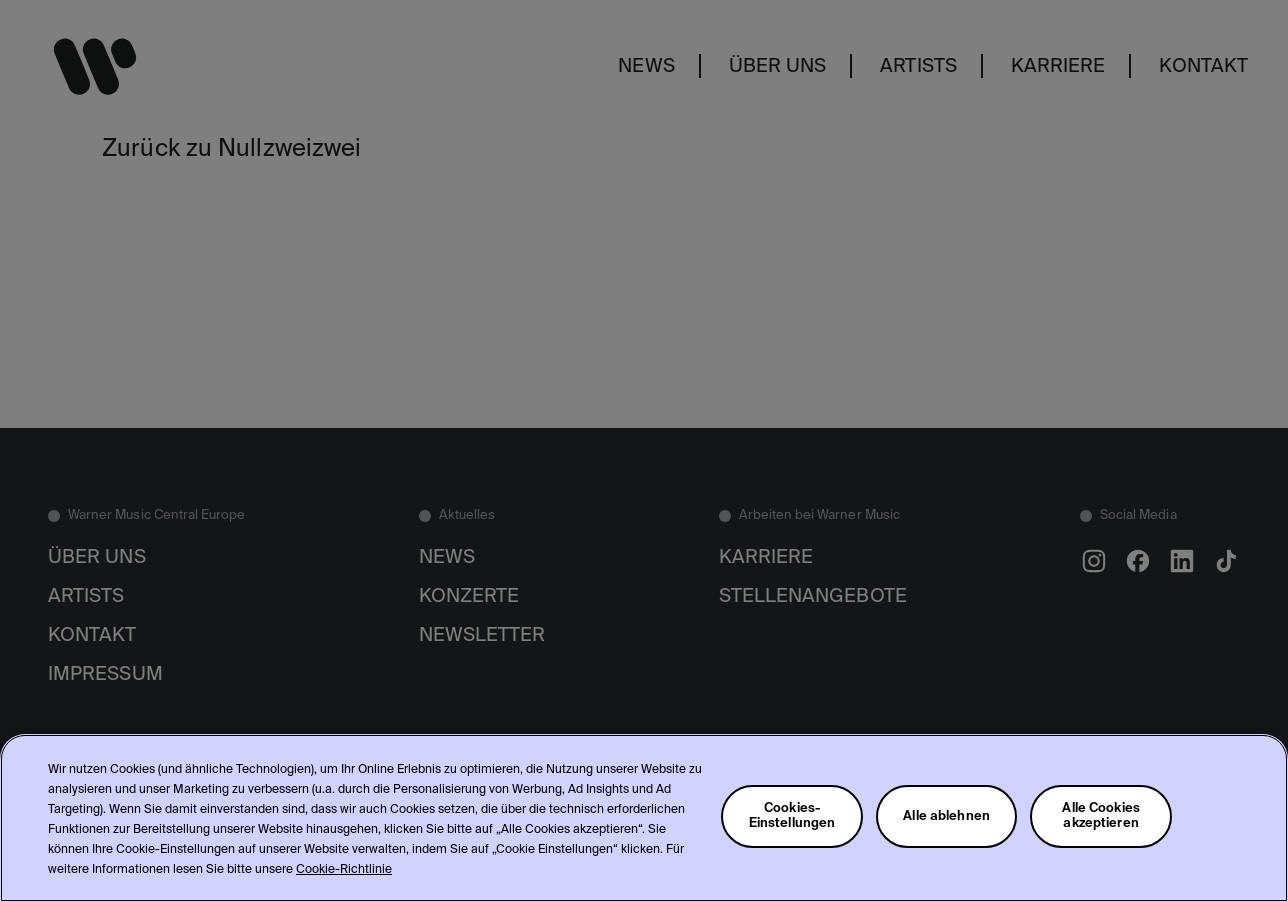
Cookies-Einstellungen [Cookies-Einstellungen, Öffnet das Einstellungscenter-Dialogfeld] (792, 816)
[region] (644, 818)
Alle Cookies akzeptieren (1101, 816)
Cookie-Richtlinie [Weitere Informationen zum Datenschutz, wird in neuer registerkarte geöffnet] (344, 870)
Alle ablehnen (946, 816)
